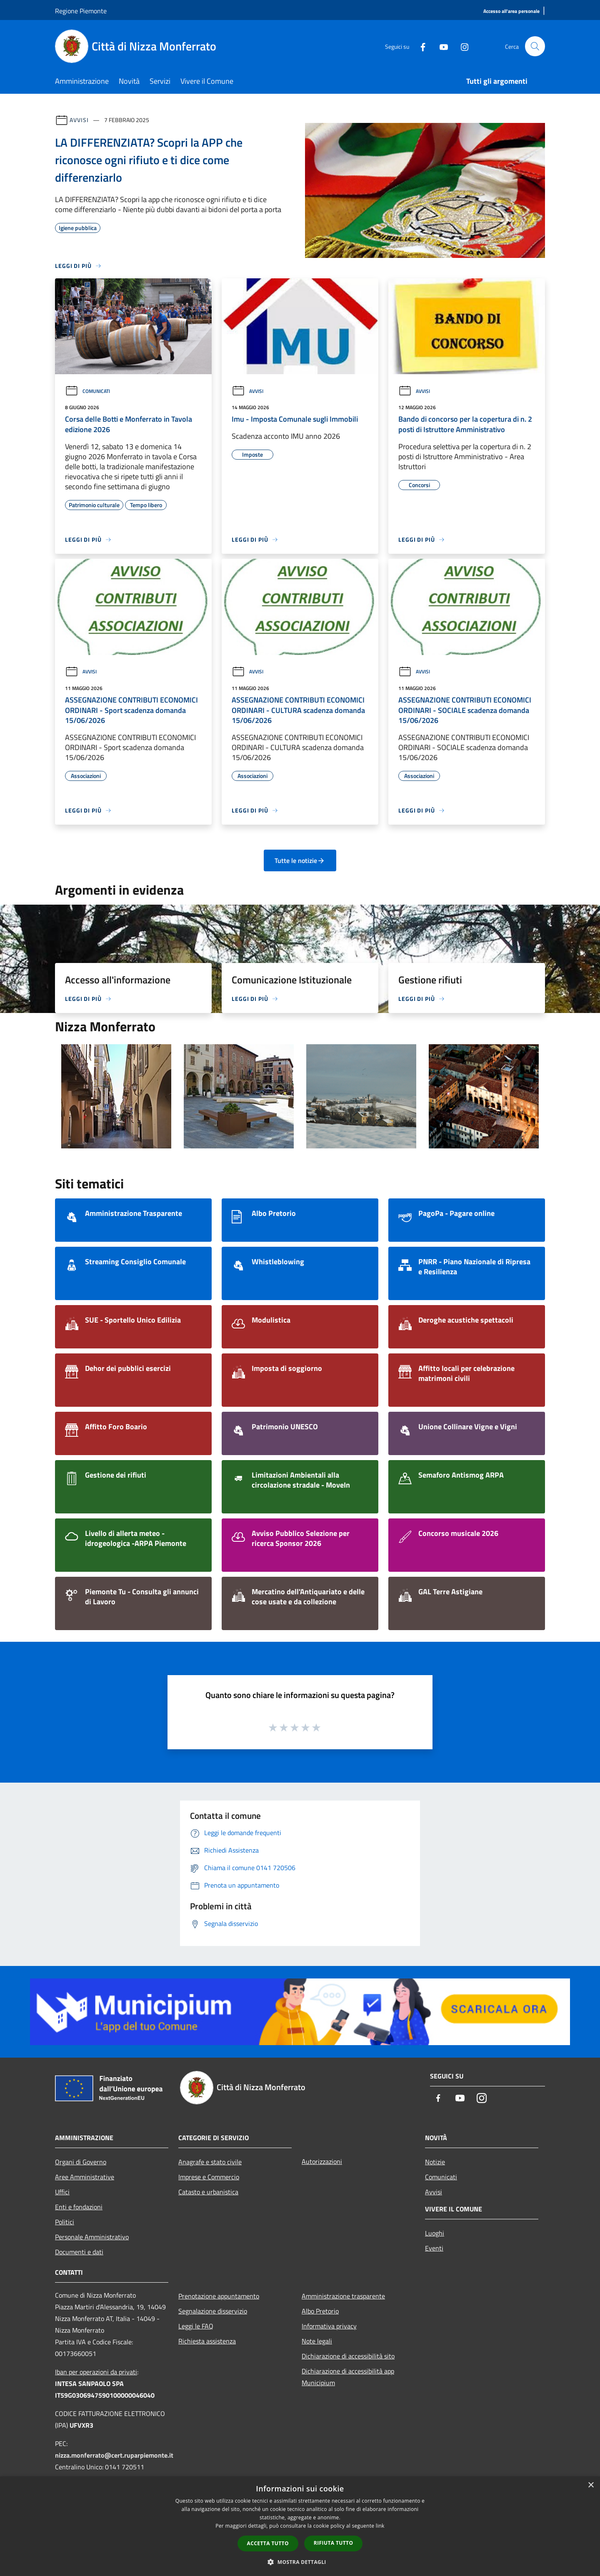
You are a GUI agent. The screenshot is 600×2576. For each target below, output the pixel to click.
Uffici (62, 2192)
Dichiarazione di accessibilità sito (348, 2356)
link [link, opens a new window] (380, 2525)
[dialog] (300, 2526)
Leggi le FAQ (195, 2326)
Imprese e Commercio (208, 2177)
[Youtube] (440, 46)
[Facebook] (419, 46)
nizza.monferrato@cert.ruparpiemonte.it (114, 2455)
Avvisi (79, 119)
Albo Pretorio (320, 2311)
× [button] (591, 2485)
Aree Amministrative (84, 2177)
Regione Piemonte (81, 11)
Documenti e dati (79, 2252)
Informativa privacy (329, 2326)
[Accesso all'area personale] (511, 11)
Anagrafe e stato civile (210, 2162)
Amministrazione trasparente (343, 2296)
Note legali (317, 2341)
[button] (300, 2562)
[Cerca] (535, 46)
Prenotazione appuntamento (218, 2296)
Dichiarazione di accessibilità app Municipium (348, 2377)
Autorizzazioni (322, 2161)
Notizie (435, 2162)
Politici (64, 2222)
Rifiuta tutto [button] (333, 2542)
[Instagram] (460, 46)
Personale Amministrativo (92, 2237)
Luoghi (434, 2233)
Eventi (434, 2248)
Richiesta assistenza (207, 2341)
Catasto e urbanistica (208, 2192)
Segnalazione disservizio (212, 2311)
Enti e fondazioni (78, 2207)
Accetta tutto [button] (268, 2543)
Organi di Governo (80, 2162)
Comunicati (87, 391)
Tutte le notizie (300, 860)
